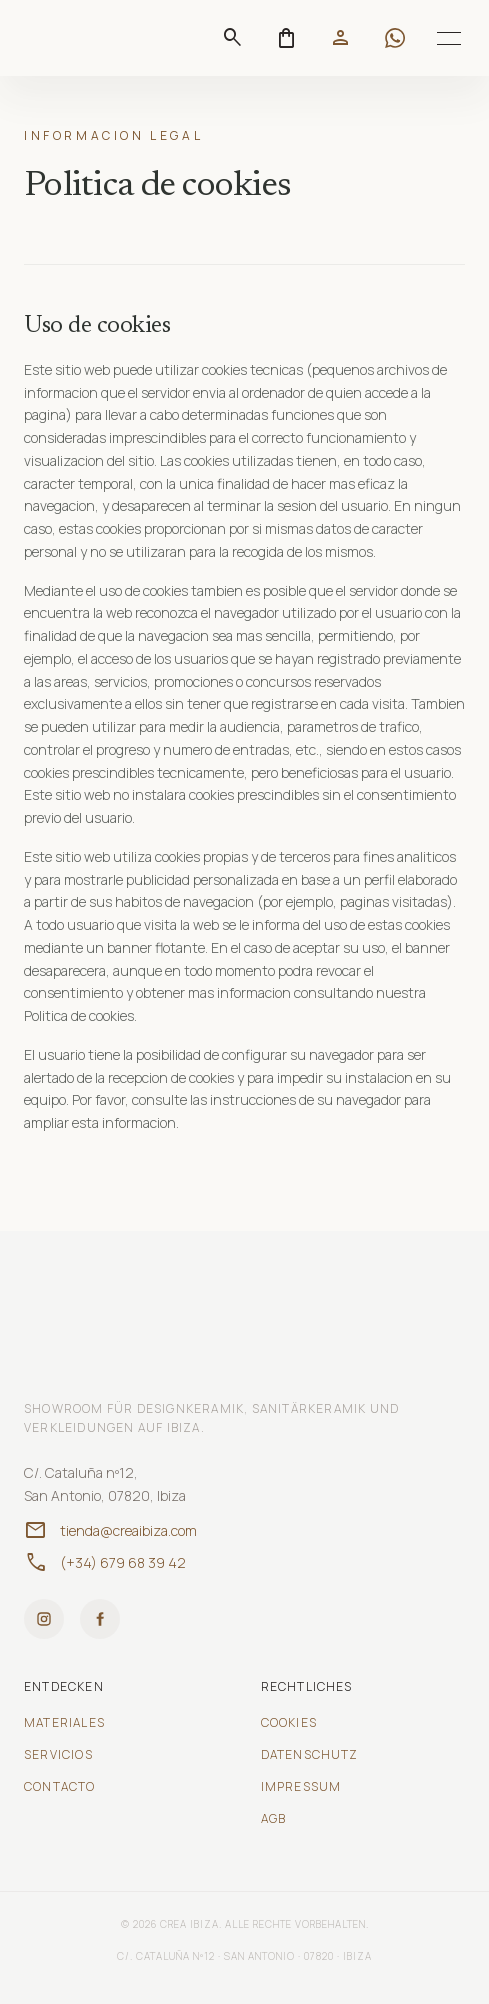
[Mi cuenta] (341, 38)
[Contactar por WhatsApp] (395, 38)
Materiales (64, 1723)
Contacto (60, 1787)
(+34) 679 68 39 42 (105, 1563)
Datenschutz (310, 1755)
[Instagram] (44, 1619)
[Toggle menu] (449, 38)
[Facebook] (100, 1619)
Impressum (301, 1787)
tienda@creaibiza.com (110, 1531)
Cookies (289, 1723)
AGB (274, 1819)
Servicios (58, 1755)
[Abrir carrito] (287, 38)
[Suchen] (233, 38)
